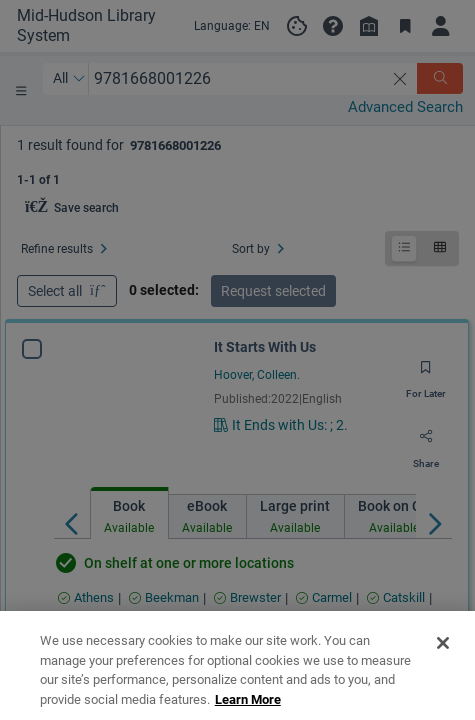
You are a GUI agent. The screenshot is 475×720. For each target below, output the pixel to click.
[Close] (443, 683)
